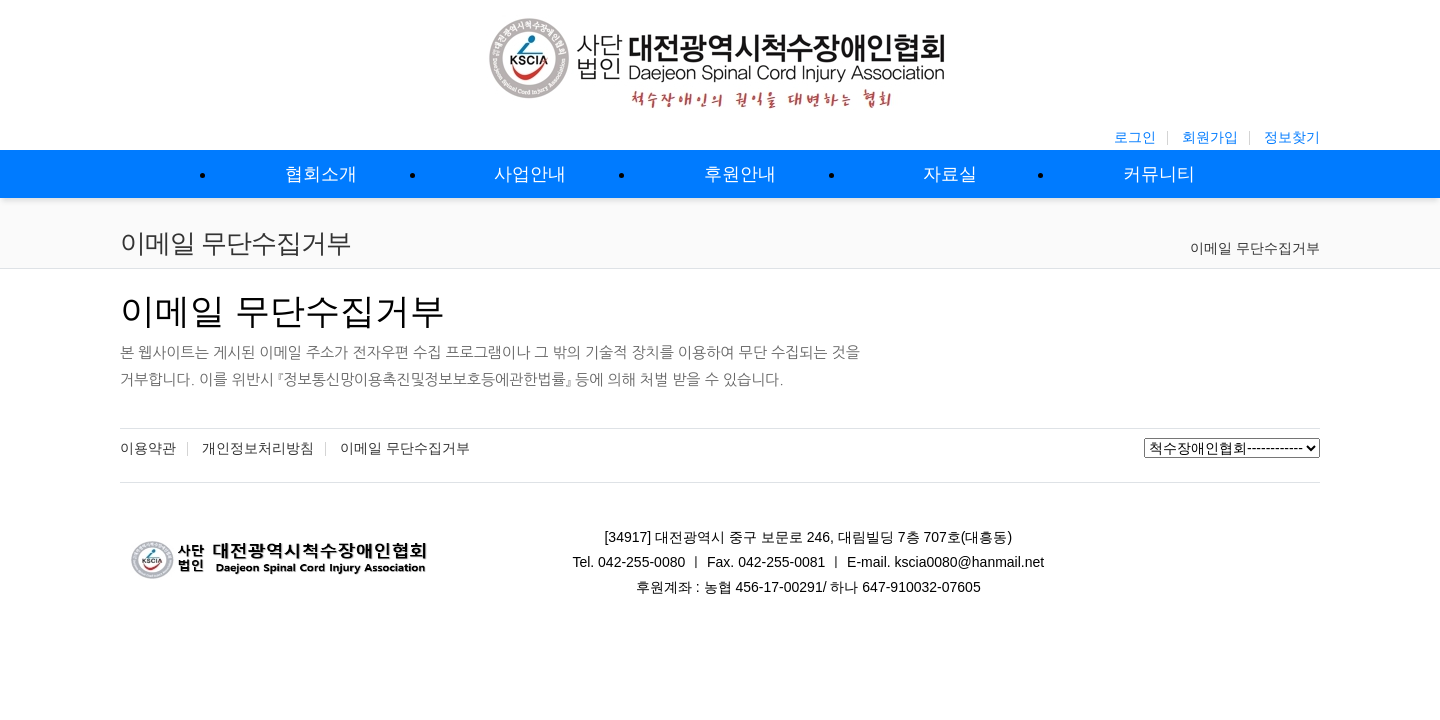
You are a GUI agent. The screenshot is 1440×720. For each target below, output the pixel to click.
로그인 (1135, 137)
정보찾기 (1292, 137)
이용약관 (148, 448)
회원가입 (1210, 137)
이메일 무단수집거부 (1255, 248)
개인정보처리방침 (258, 448)
